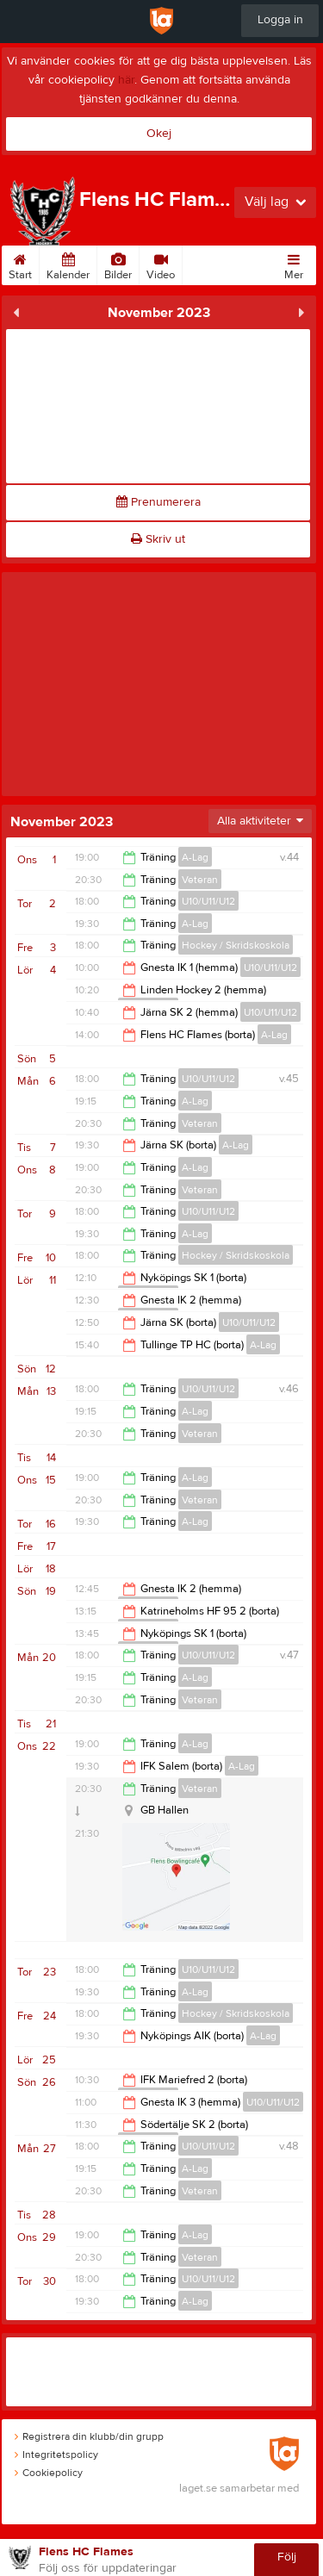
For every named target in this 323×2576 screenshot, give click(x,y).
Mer (293, 264)
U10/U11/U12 (208, 901)
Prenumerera (158, 502)
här (126, 80)
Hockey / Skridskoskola (235, 945)
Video (160, 264)
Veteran (200, 880)
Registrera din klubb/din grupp (89, 2436)
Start (20, 264)
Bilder (118, 264)
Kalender (68, 264)
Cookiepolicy (49, 2473)
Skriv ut (158, 539)
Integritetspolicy (56, 2454)
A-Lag (195, 857)
